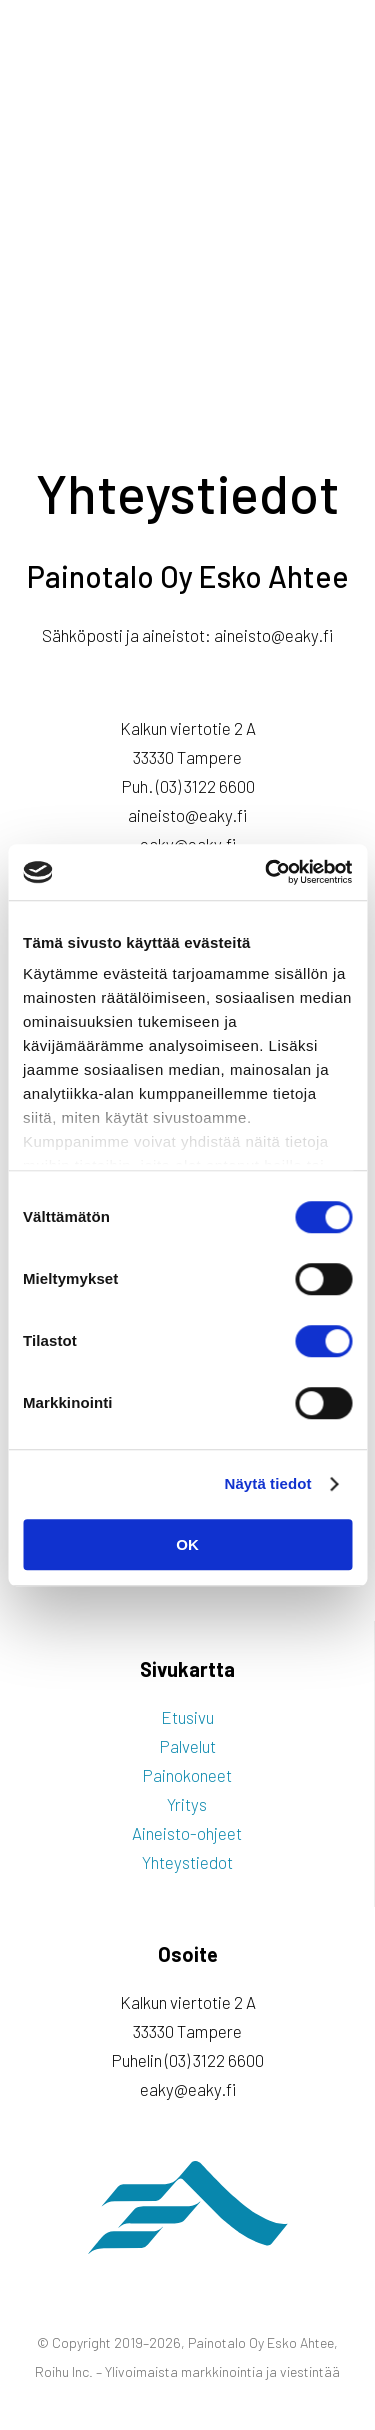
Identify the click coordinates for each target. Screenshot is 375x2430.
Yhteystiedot (187, 1862)
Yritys (187, 1804)
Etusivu (187, 1717)
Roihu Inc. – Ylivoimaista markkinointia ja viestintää (187, 2371)
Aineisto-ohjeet (187, 1833)
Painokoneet (187, 1775)
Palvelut (187, 1746)
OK (187, 1544)
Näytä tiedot (268, 1483)
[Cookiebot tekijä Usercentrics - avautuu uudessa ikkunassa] (267, 872)
